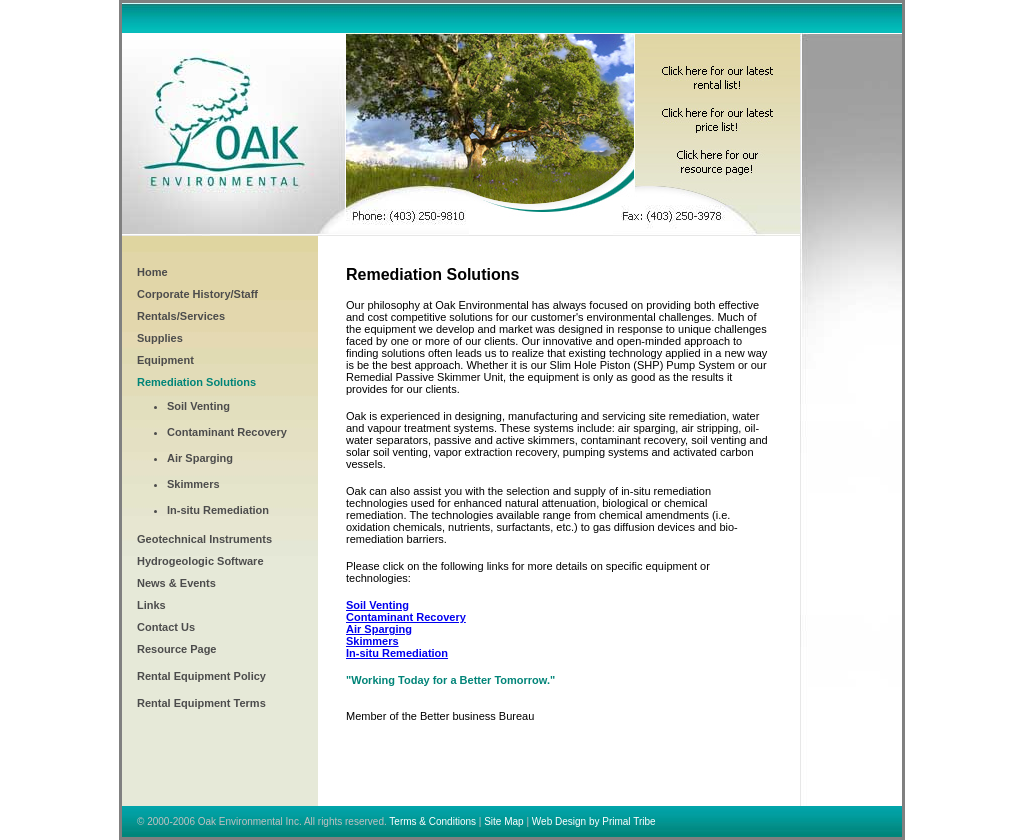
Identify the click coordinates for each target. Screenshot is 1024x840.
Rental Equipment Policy (201, 676)
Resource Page (176, 649)
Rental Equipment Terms (201, 703)
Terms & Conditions (432, 821)
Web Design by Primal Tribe (594, 821)
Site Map (503, 821)
